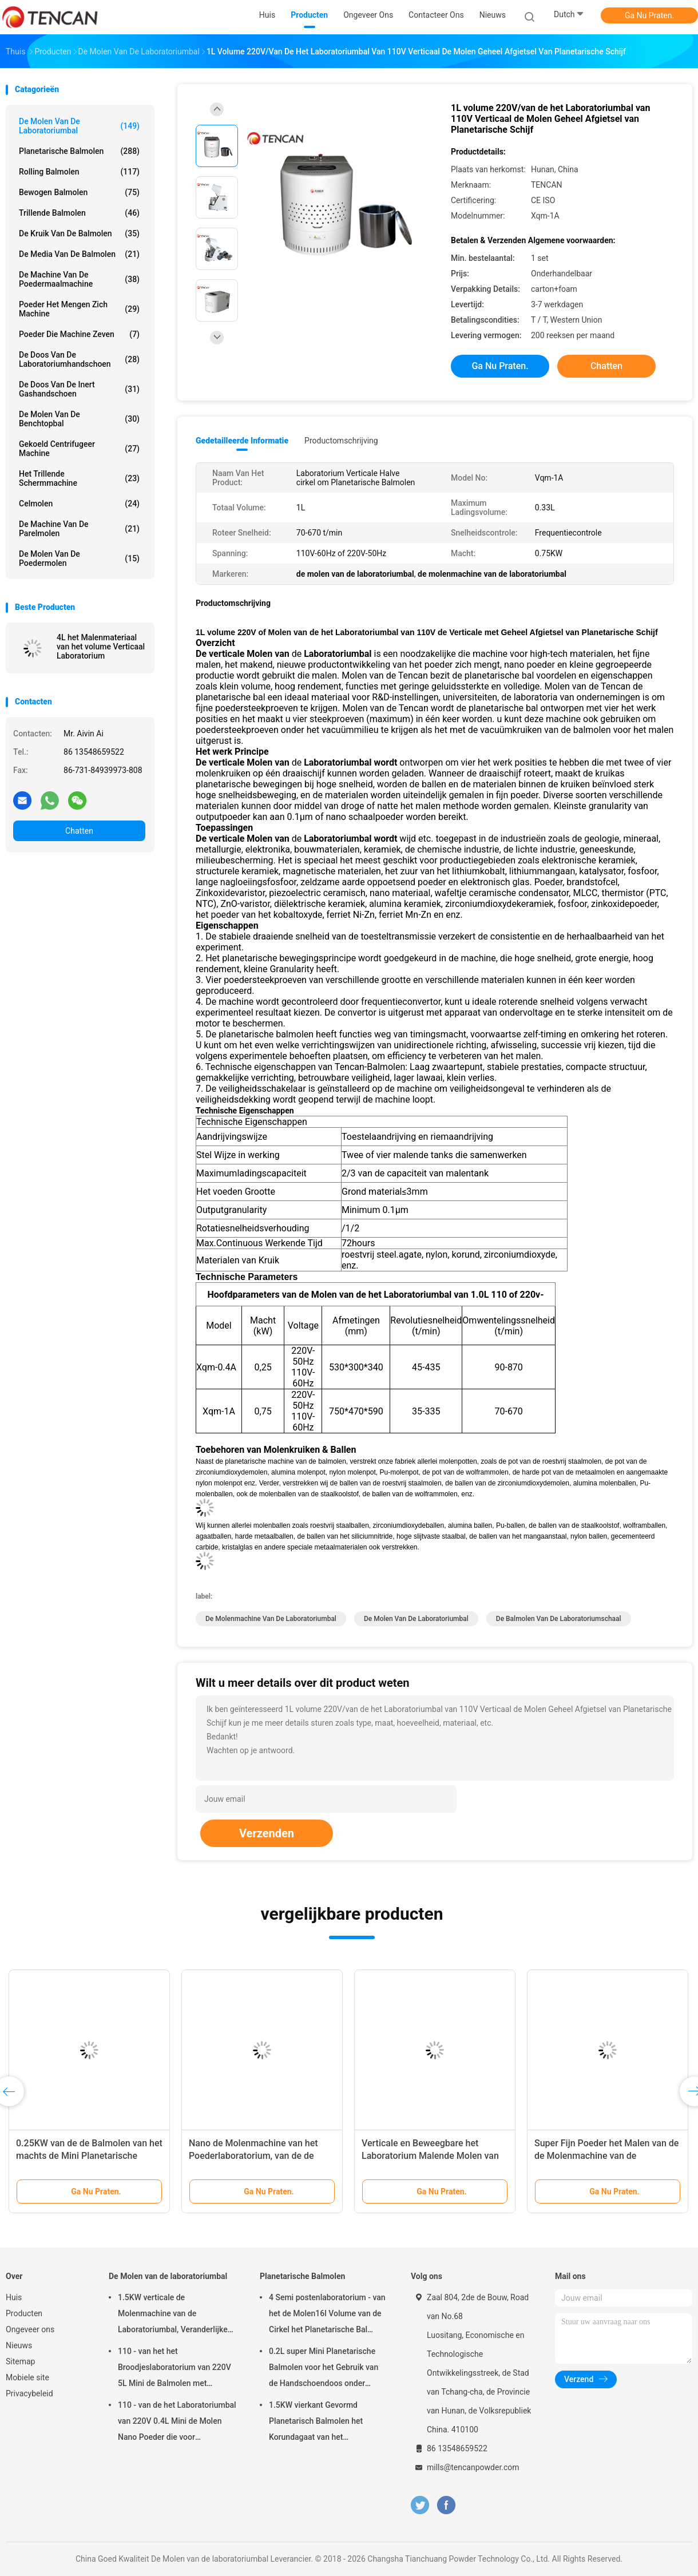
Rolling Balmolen (79, 171)
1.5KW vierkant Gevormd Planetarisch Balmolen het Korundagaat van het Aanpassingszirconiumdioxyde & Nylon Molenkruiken (327, 2422)
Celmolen (79, 503)
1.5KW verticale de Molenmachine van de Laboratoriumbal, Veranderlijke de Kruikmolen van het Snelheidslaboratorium (173, 2315)
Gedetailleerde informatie (242, 440)
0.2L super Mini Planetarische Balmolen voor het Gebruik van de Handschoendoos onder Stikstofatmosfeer (323, 2369)
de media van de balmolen (79, 254)
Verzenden (266, 1833)
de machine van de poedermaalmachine (79, 279)
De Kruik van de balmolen (79, 233)
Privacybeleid (29, 2393)
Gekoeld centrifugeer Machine (79, 448)
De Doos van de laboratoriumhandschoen (79, 359)
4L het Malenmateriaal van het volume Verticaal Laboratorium (101, 646)
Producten (24, 2313)
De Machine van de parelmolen (79, 529)
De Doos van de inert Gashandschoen (79, 389)
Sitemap (20, 2361)
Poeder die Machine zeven (79, 334)
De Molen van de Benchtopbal (79, 419)
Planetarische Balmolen (79, 151)
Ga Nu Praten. (649, 15)
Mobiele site (27, 2377)
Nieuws (19, 2345)
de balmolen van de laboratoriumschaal (558, 1619)
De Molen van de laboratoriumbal (79, 126)
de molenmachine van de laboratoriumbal (270, 1619)
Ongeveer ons (30, 2329)
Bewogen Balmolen (79, 192)
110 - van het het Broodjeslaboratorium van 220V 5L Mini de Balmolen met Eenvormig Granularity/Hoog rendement (174, 2369)
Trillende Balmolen (79, 213)
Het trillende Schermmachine (79, 478)
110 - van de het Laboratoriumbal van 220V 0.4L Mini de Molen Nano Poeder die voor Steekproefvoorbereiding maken (177, 2422)
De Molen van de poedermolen (79, 558)
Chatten (79, 830)
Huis (14, 2297)
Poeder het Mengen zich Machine (79, 309)
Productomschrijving (341, 440)
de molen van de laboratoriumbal (416, 1619)
